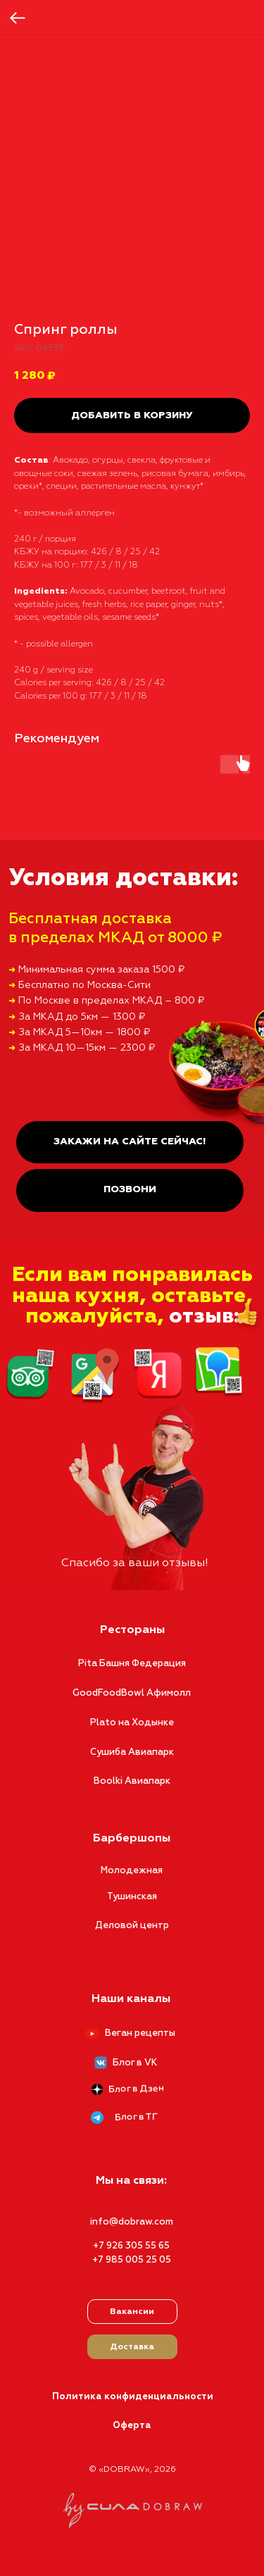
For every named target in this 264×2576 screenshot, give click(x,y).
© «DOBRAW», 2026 (132, 2469)
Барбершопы (131, 1838)
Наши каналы (131, 1999)
